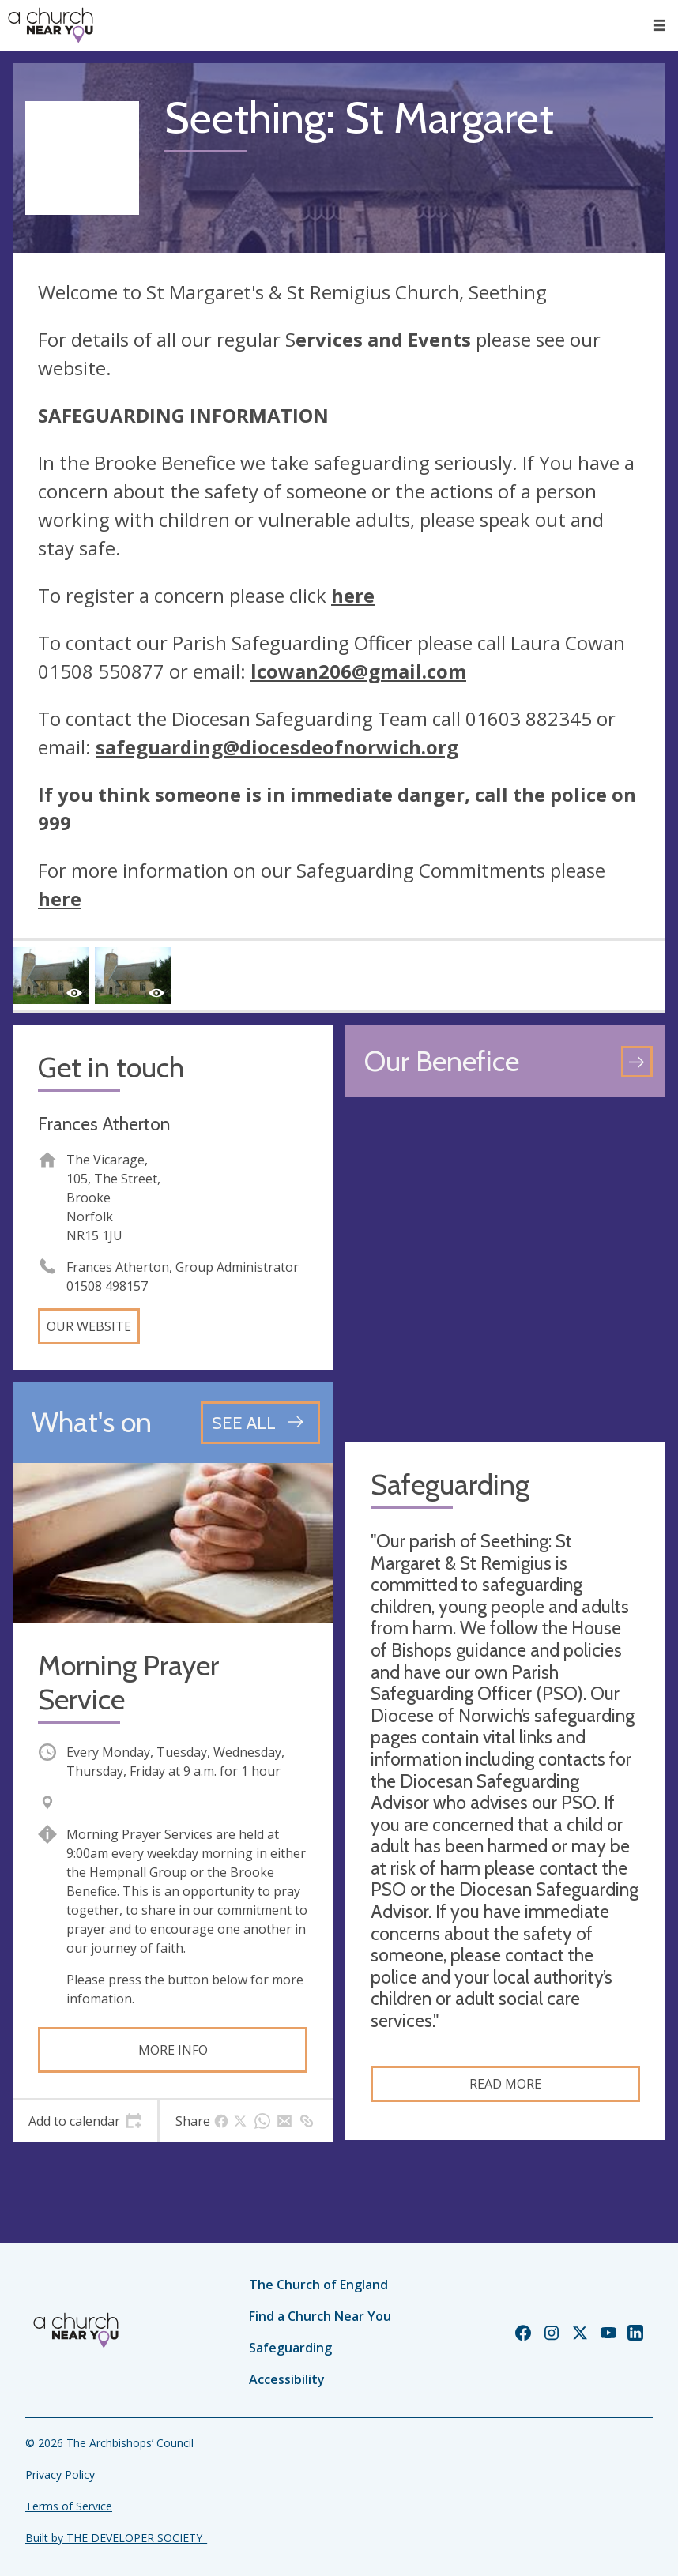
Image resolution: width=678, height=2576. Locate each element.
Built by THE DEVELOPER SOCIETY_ (116, 2537)
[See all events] (260, 1422)
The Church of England (318, 2284)
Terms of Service (68, 2506)
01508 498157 (107, 1286)
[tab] (85, 2121)
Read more (505, 2084)
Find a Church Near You (320, 2316)
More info (173, 2050)
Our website (89, 1326)
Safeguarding (290, 2347)
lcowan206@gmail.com (358, 671)
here (353, 595)
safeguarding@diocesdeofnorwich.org (277, 747)
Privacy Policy (60, 2474)
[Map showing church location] (505, 1270)
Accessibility (287, 2379)
